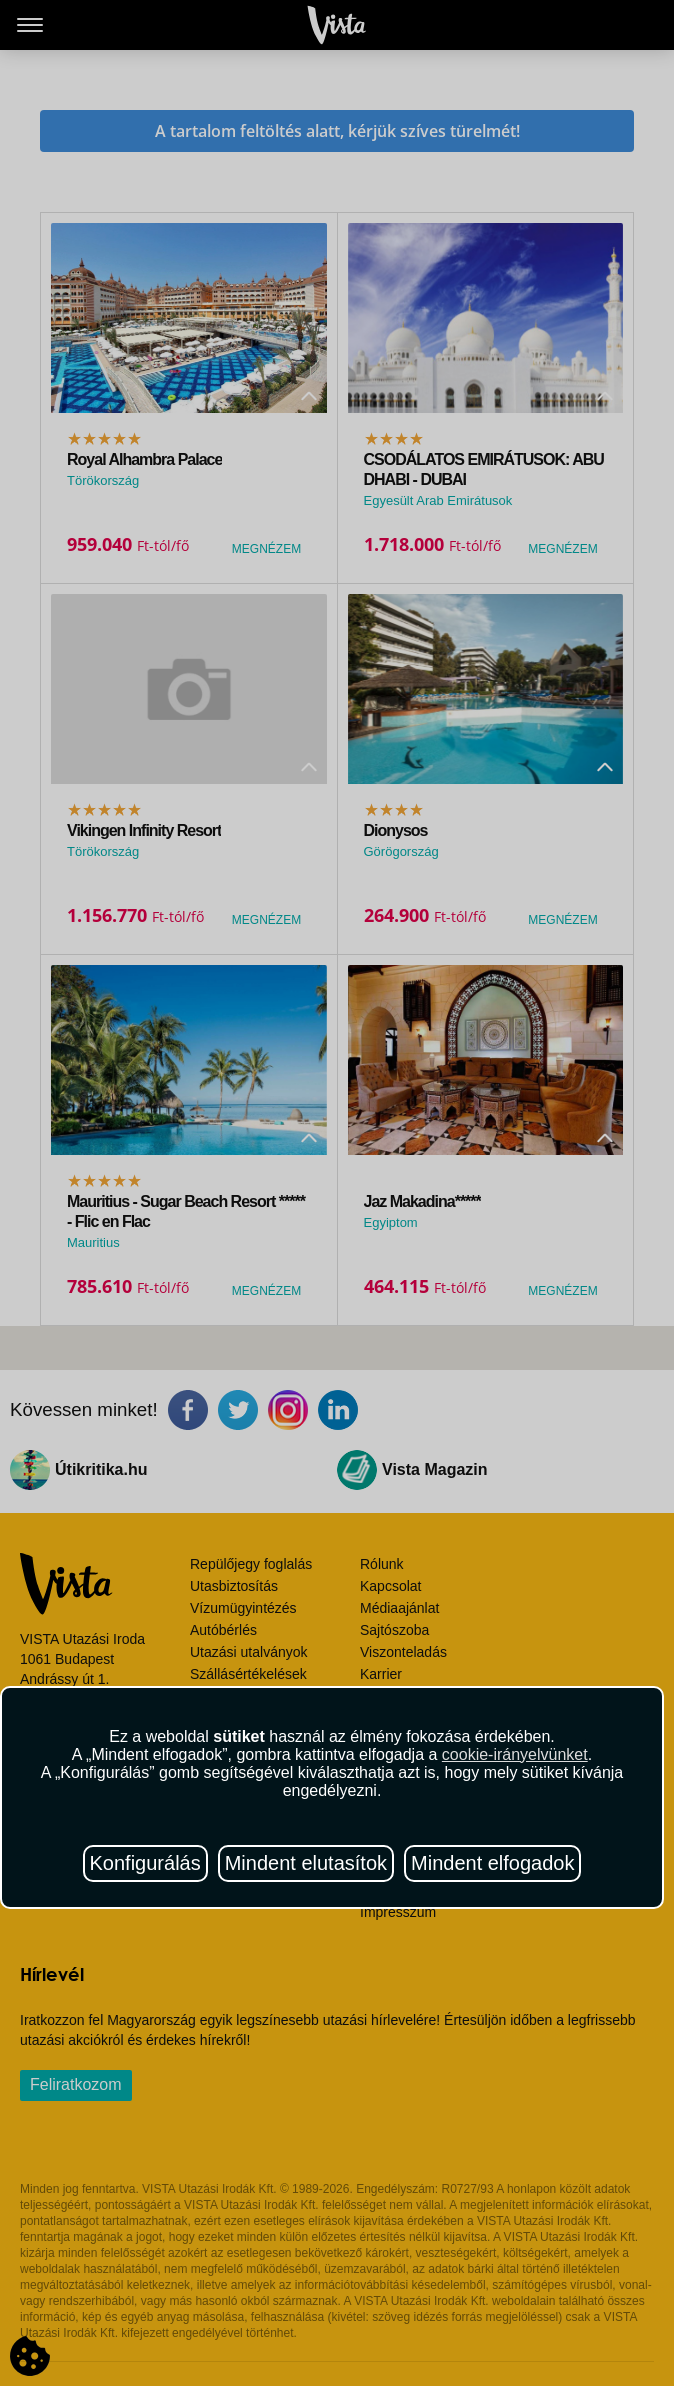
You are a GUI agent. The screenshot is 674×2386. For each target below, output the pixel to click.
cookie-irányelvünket (515, 1754)
